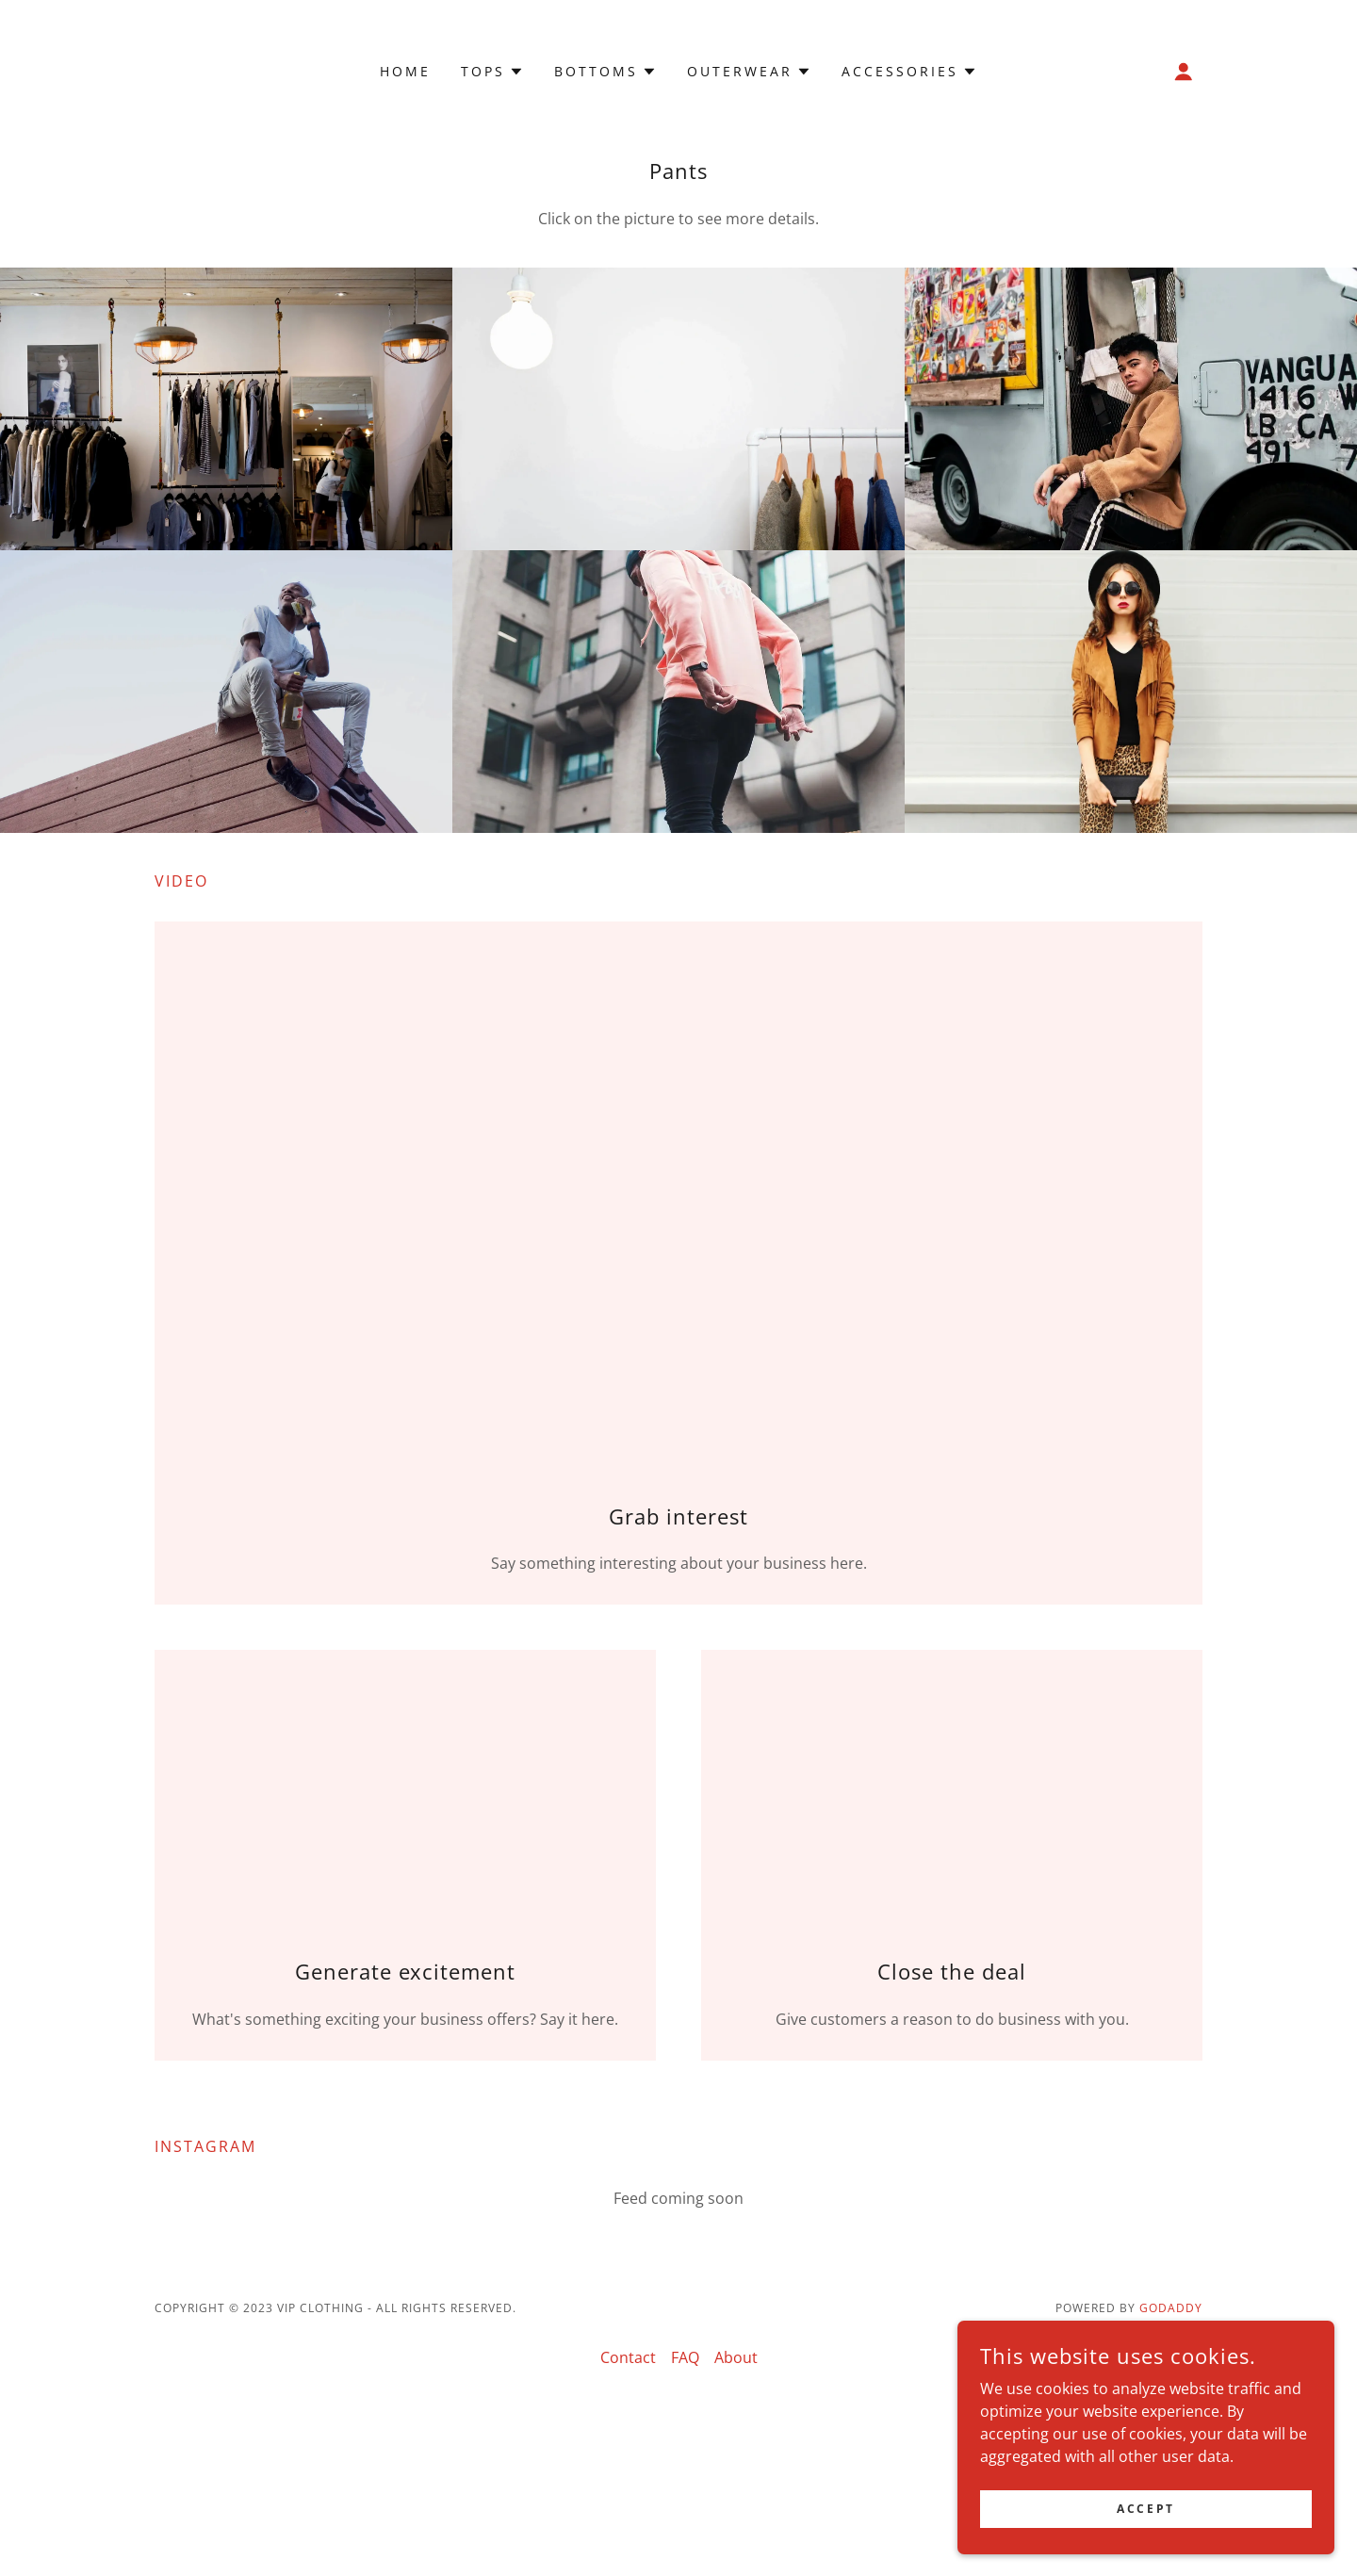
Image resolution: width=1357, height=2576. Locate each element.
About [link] (736, 2357)
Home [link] (405, 71)
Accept (1145, 2509)
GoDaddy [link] (1170, 2308)
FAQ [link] (685, 2357)
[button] (492, 71)
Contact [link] (628, 2357)
